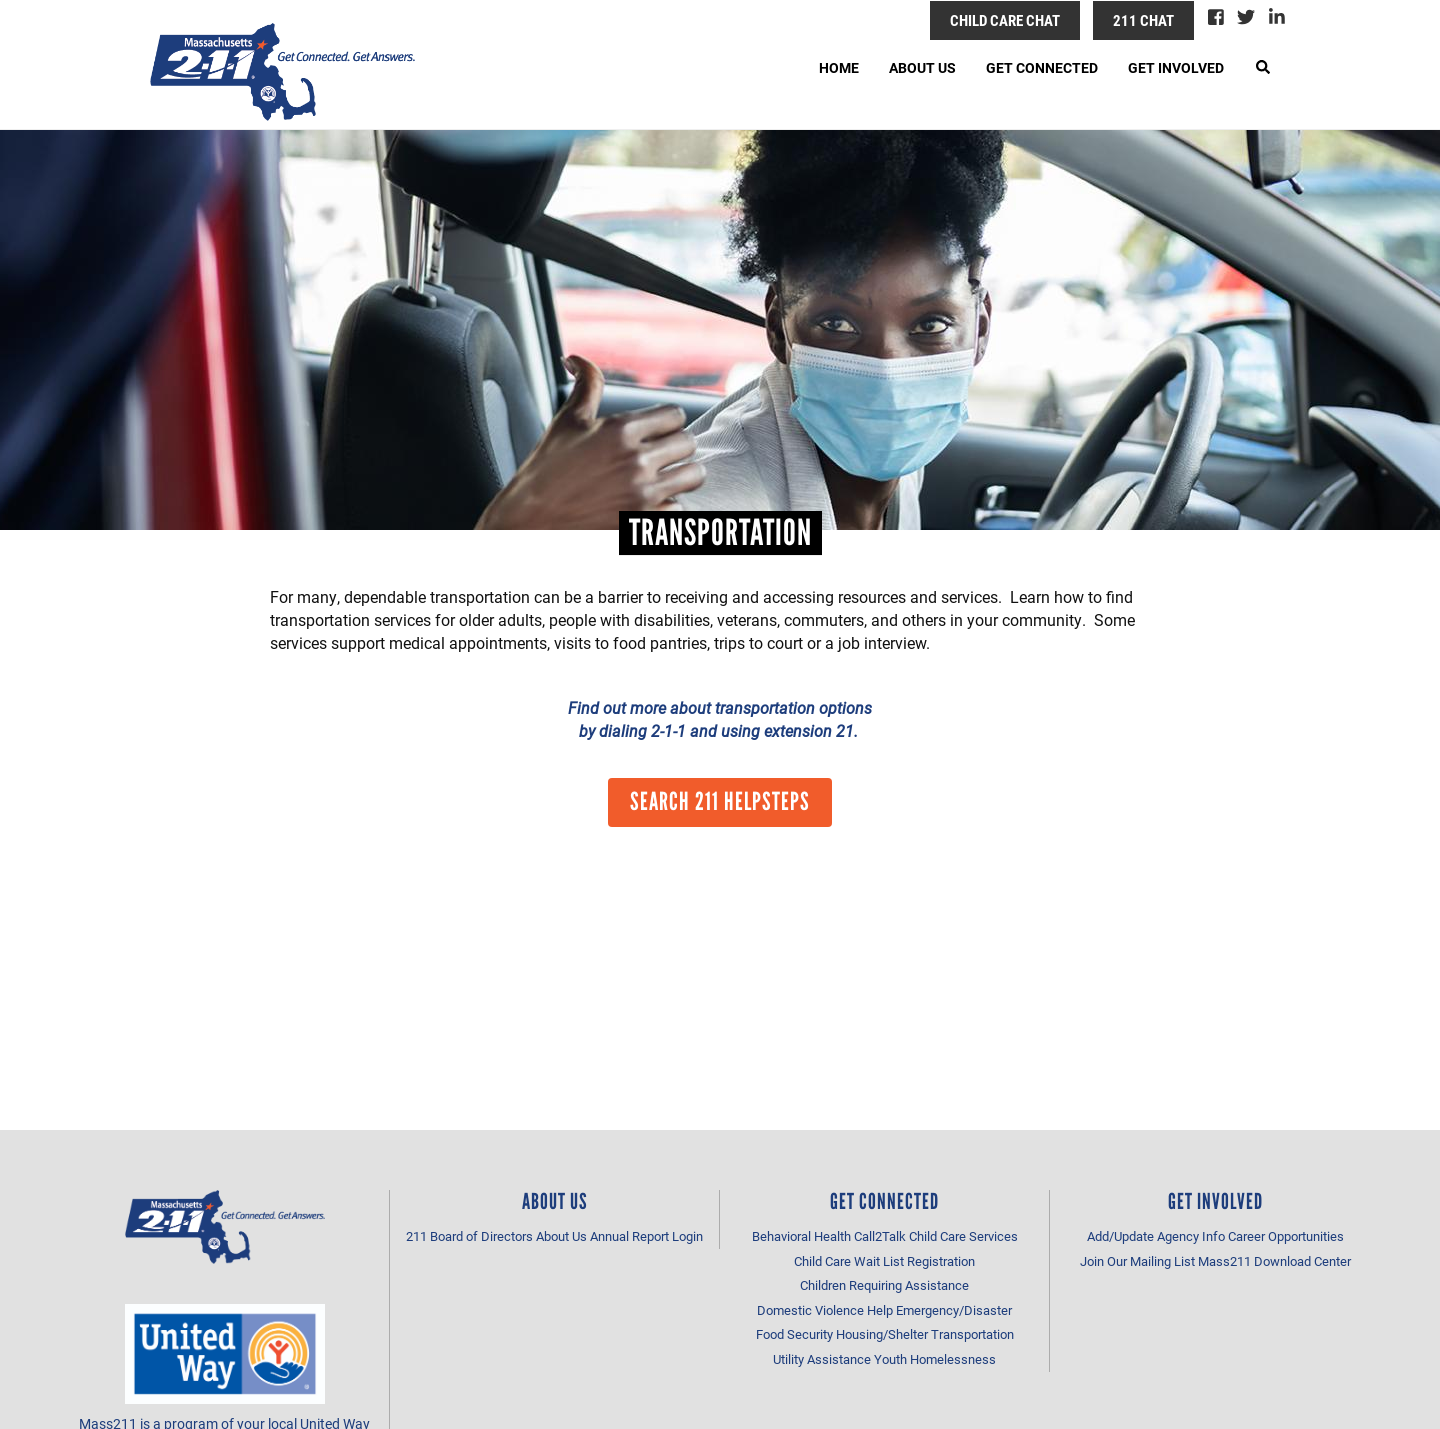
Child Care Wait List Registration (884, 1261)
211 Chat (1143, 20)
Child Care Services (963, 1236)
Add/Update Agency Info (1156, 1236)
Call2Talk (880, 1236)
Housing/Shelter (882, 1334)
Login (687, 1236)
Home (839, 67)
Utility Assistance (822, 1359)
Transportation (972, 1334)
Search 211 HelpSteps (720, 801)
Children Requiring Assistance (884, 1285)
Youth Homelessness (935, 1359)
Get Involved (1176, 67)
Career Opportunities (1286, 1236)
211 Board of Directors (469, 1236)
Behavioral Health (801, 1236)
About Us (922, 67)
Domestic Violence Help (825, 1310)
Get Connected (1042, 67)
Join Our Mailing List (1137, 1261)
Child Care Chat (1005, 20)
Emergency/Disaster (954, 1310)
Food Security (794, 1334)
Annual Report (629, 1236)
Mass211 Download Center (1274, 1261)
